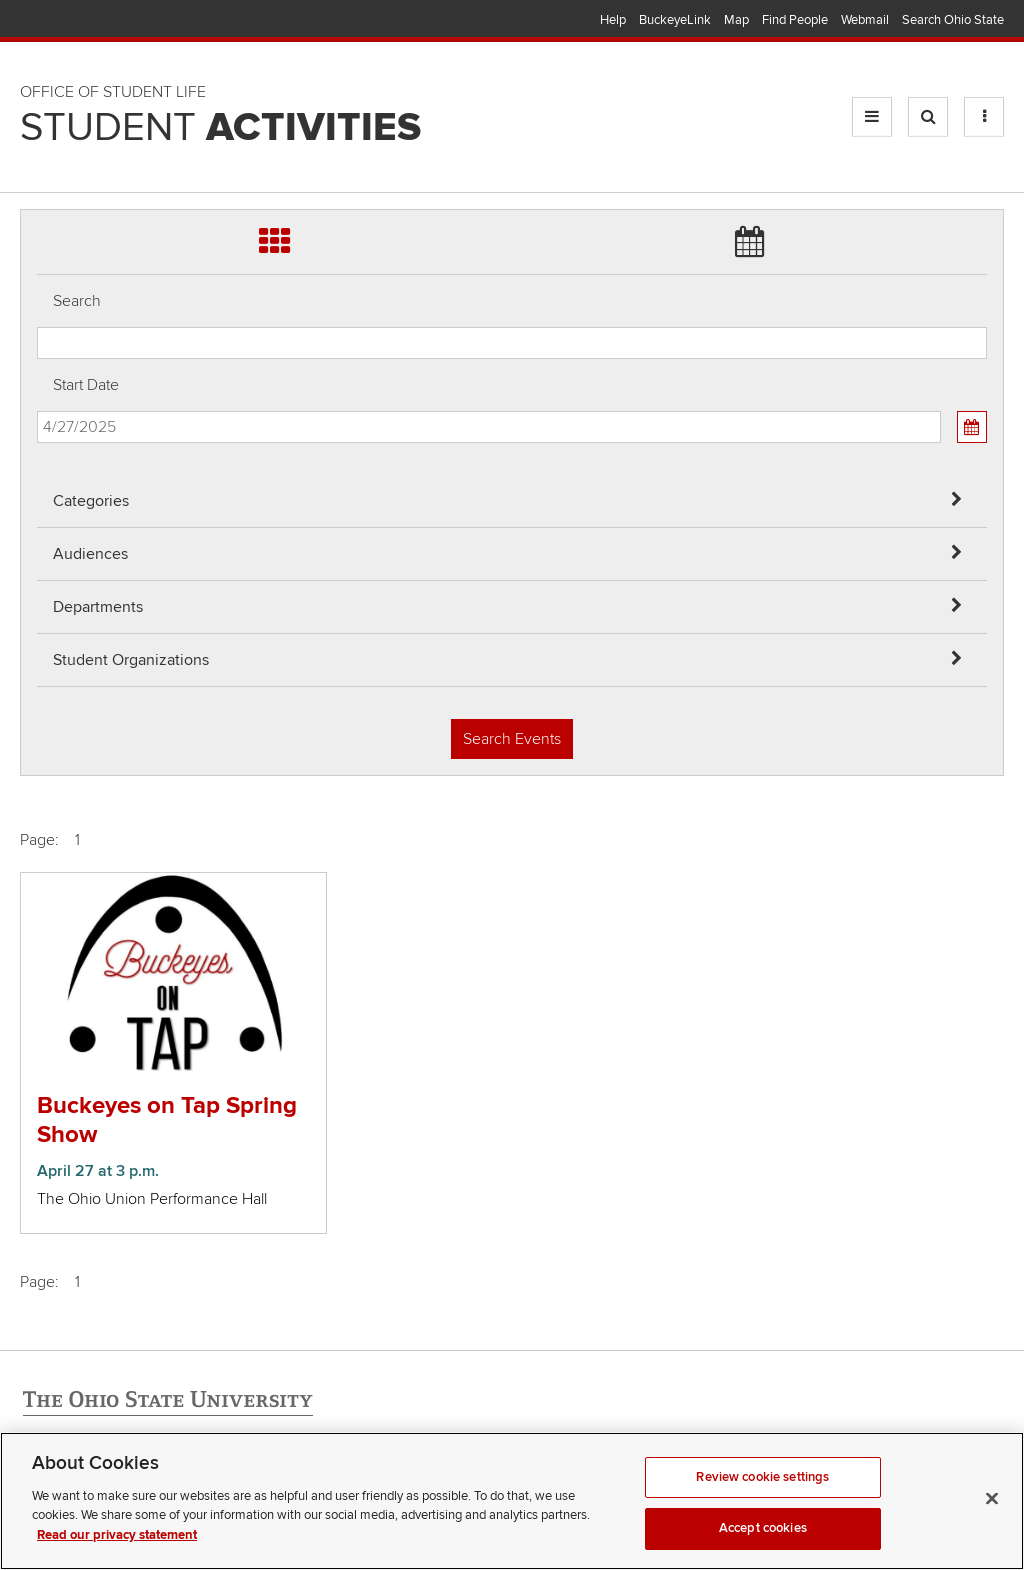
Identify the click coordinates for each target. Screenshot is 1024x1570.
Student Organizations (131, 660)
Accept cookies (763, 1545)
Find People (795, 20)
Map (736, 20)
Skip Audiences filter (37, 28)
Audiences (90, 554)
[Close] (992, 1515)
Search (77, 301)
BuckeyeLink (675, 20)
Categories (91, 501)
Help (613, 20)
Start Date (86, 385)
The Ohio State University (60, 21)
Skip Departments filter (37, 81)
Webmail (865, 20)
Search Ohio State (953, 20)
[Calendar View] (972, 427)
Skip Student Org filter (37, 134)
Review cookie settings (762, 1494)
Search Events (512, 739)
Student (220, 128)
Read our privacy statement (117, 1552)
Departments (98, 607)
